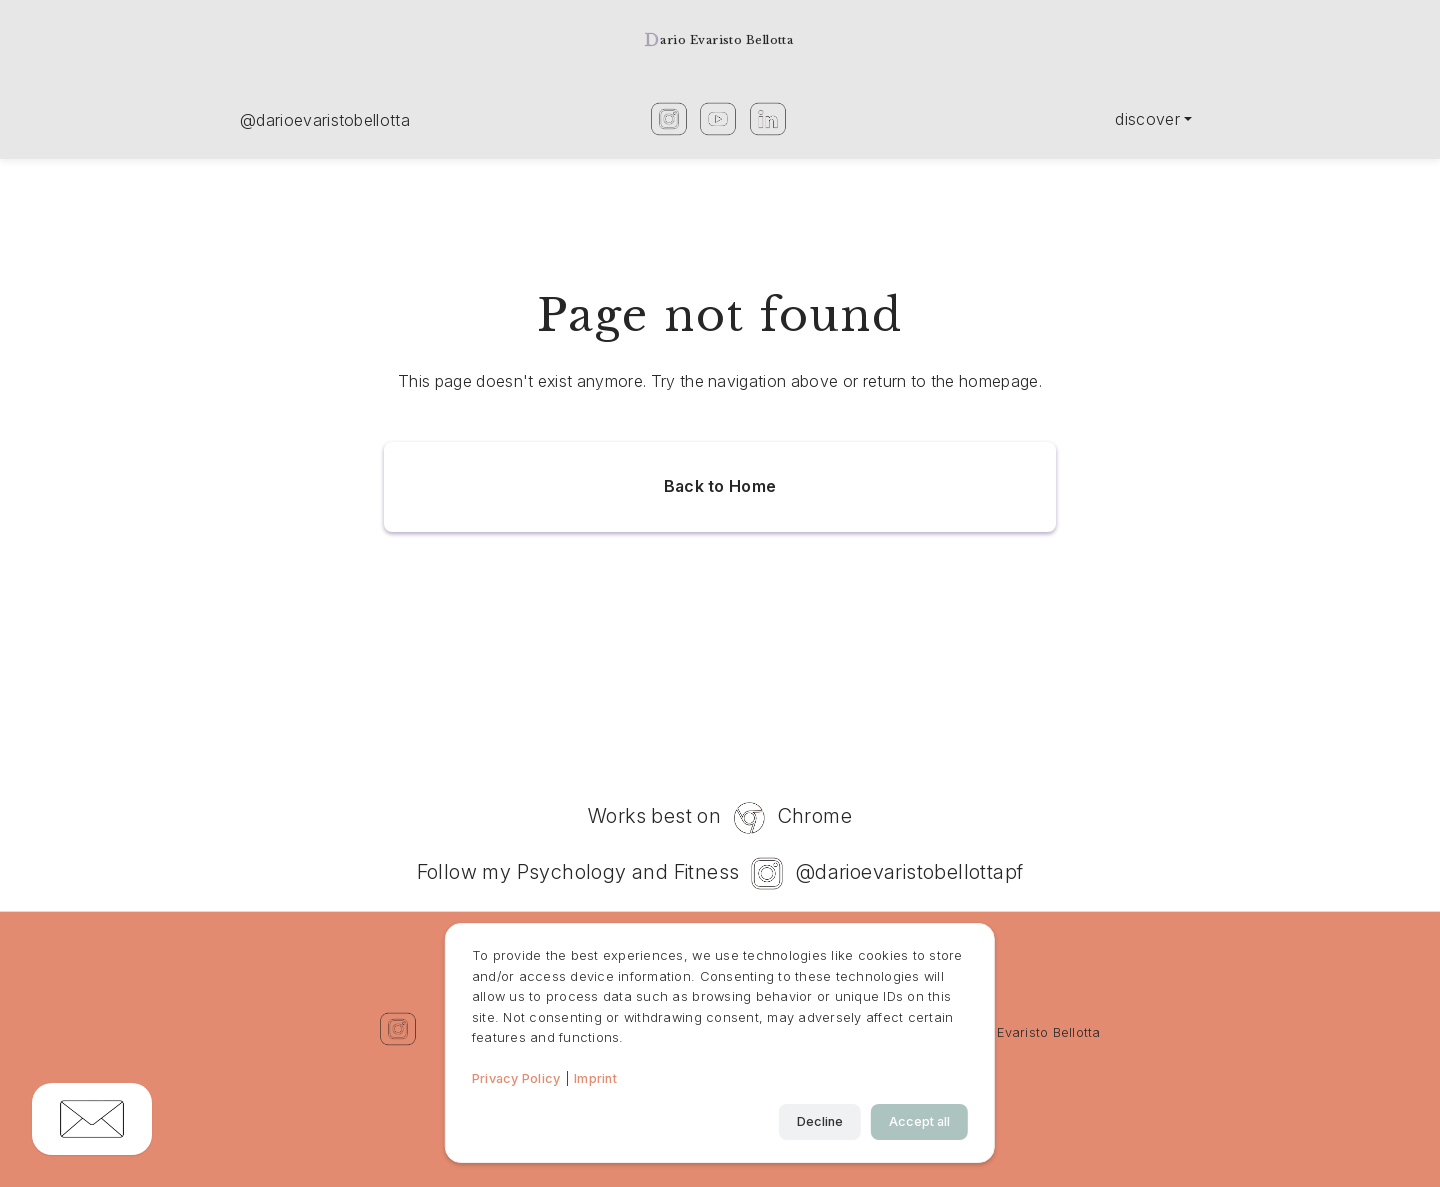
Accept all (919, 1121)
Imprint (595, 1078)
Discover (1147, 119)
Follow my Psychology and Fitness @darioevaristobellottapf (720, 874)
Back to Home (720, 486)
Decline (820, 1121)
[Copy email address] (92, 1119)
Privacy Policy (516, 1078)
